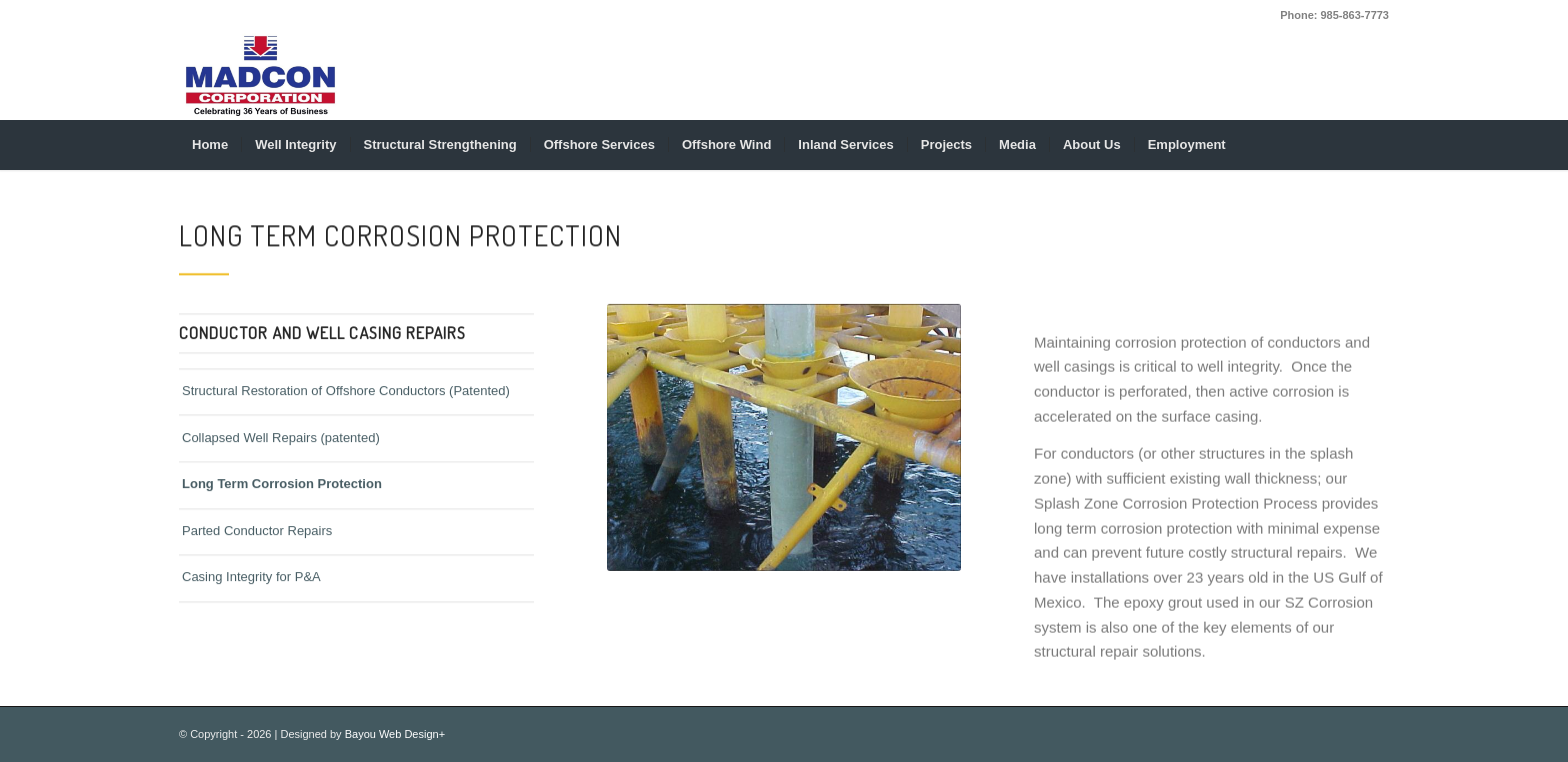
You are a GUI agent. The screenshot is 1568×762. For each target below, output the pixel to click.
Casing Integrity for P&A (251, 582)
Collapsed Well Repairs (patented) (281, 442)
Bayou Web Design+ (395, 734)
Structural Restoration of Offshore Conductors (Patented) (346, 396)
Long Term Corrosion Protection (282, 489)
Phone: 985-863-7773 (1334, 15)
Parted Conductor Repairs (257, 535)
